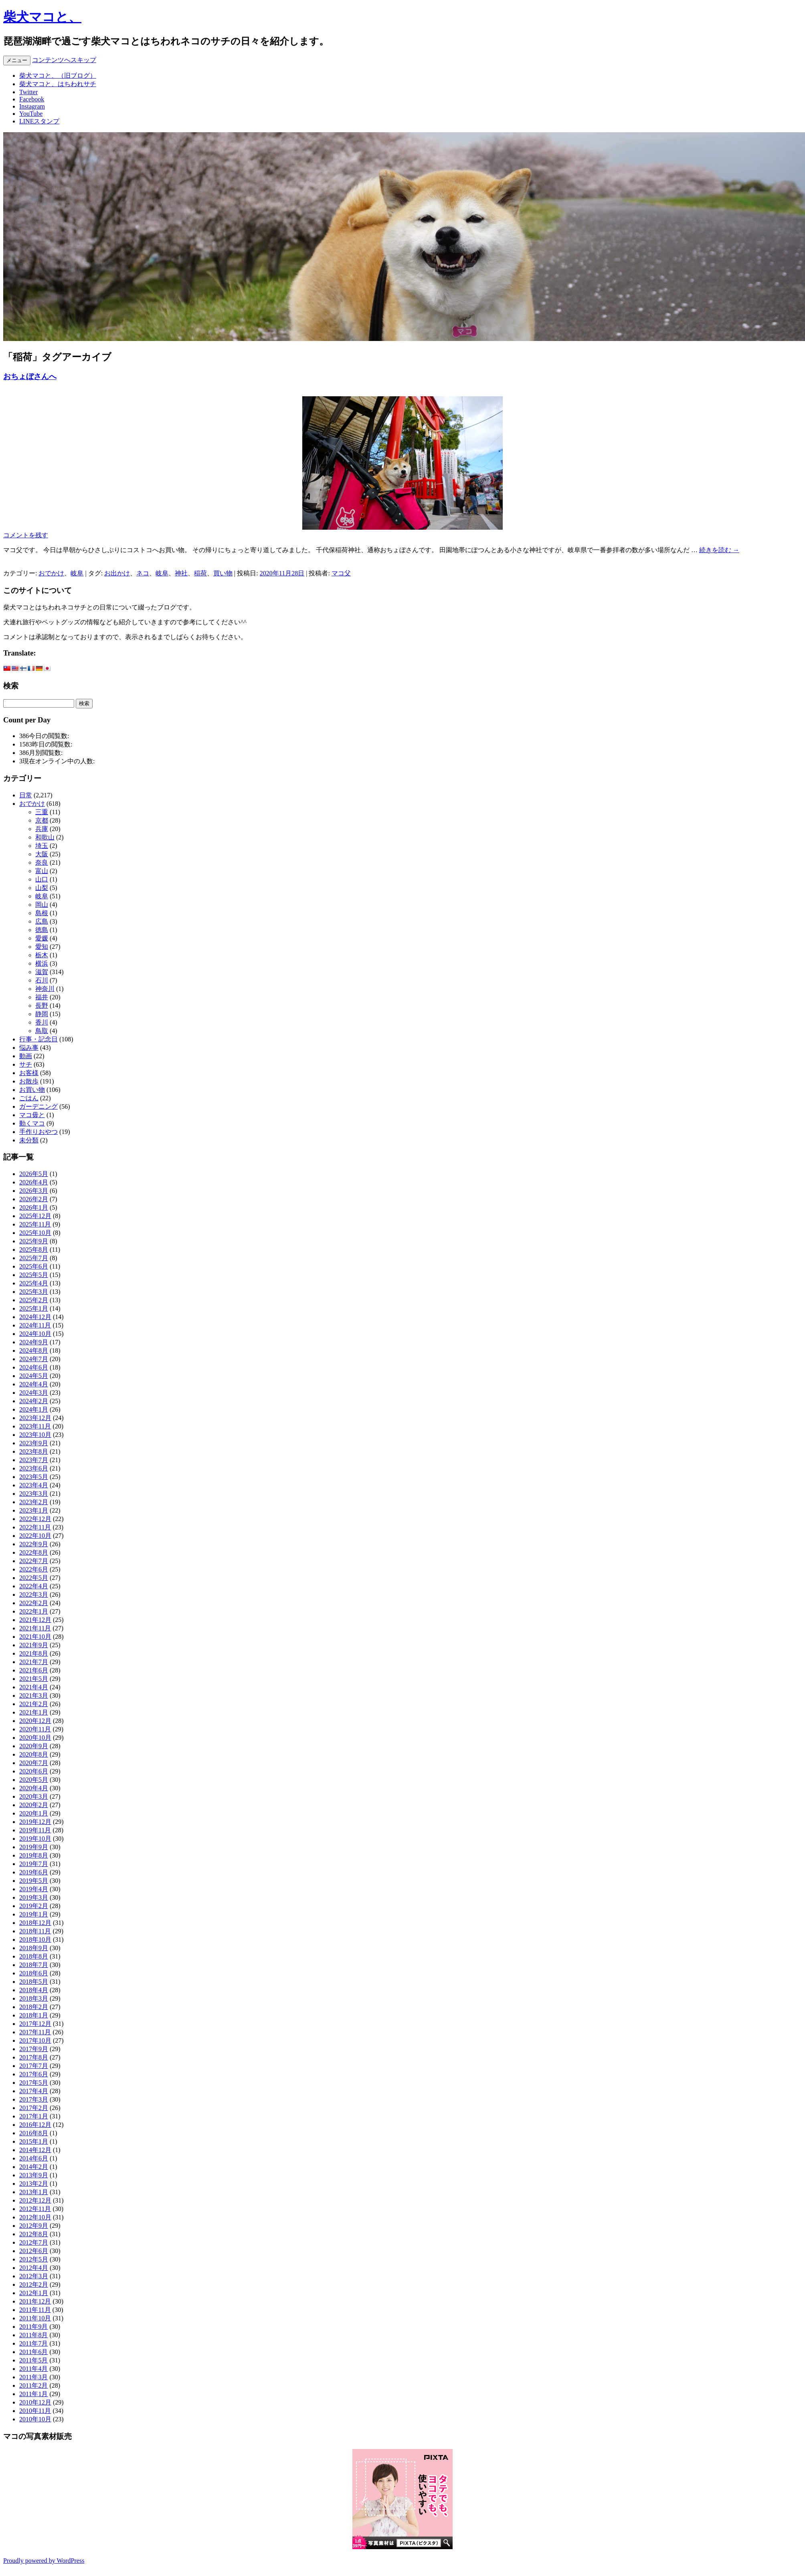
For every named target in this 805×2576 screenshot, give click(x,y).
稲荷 (200, 573)
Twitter (28, 92)
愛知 (41, 946)
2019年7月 (33, 1863)
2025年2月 (33, 1300)
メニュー (16, 60)
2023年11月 (35, 1426)
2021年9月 (33, 1645)
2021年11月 (35, 1628)
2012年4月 (33, 2267)
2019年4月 (33, 1889)
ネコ (142, 573)
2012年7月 (33, 2242)
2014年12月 (35, 2149)
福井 (41, 997)
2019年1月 (33, 1914)
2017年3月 (33, 2099)
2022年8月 (33, 1552)
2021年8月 (33, 1653)
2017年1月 (33, 2116)
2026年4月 (33, 1182)
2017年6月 (33, 2074)
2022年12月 (35, 1518)
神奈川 (45, 988)
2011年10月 (35, 2318)
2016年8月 (33, 2133)
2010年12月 (35, 2402)
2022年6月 (33, 1569)
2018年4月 (33, 1990)
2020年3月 (33, 1796)
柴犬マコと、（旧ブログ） (57, 75)
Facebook (31, 99)
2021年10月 (35, 1636)
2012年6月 (33, 2250)
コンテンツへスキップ (64, 59)
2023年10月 (35, 1434)
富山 (41, 870)
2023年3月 (33, 1493)
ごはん (28, 1098)
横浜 (41, 963)
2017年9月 (33, 2048)
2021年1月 (33, 1712)
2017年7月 (33, 2065)
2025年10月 (35, 1232)
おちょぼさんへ (30, 376)
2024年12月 (35, 1316)
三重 (41, 812)
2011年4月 (33, 2368)
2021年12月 (35, 1619)
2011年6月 (33, 2351)
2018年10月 (35, 1939)
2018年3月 (33, 1998)
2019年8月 (33, 1855)
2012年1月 (33, 2293)
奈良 (41, 862)
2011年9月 (33, 2326)
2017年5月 (33, 2082)
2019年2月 (33, 1905)
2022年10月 (35, 1535)
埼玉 (41, 845)
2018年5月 (33, 1981)
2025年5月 (33, 1274)
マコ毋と (32, 1114)
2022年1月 (33, 1611)
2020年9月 (33, 1746)
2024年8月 (33, 1350)
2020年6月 (33, 1771)
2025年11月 (35, 1224)
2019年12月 (35, 1821)
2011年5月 (33, 2360)
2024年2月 (33, 1401)
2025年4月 (33, 1283)
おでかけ (51, 573)
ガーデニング (38, 1106)
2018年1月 (33, 2015)
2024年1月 (33, 1409)
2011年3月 (33, 2377)
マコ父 (341, 573)
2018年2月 (33, 2006)
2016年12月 (35, 2124)
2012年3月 (33, 2276)
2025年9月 (33, 1241)
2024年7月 (33, 1359)
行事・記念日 (38, 1039)
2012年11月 (35, 2208)
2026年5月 (33, 1173)
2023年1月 (33, 1510)
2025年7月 (33, 1258)
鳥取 (41, 1030)
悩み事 (28, 1047)
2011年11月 (35, 2309)
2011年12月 (35, 2301)
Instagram (32, 106)
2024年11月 (35, 1325)
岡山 (41, 904)
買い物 (223, 573)
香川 (41, 1022)
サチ (25, 1064)
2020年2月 (33, 1804)
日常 (25, 795)
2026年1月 (33, 1207)
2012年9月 (33, 2225)
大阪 (41, 854)
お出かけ (117, 573)
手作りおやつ (38, 1131)
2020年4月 (33, 1788)
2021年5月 (33, 1678)
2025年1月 (33, 1308)
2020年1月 (33, 1813)
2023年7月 (33, 1459)
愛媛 (41, 938)
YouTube (30, 113)
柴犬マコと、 (42, 17)
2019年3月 (33, 1897)
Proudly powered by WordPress (43, 2560)
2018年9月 (33, 1948)
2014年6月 (33, 2158)
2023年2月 (33, 1502)
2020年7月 (33, 1762)
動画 (25, 1056)
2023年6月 (33, 1468)
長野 (41, 1005)
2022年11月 (35, 1527)
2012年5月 (33, 2259)
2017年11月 (35, 2032)
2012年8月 (33, 2234)
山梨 (41, 887)
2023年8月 (33, 1451)
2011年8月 (33, 2335)
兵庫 (41, 828)
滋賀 (41, 971)
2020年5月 (33, 1779)
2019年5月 (33, 1880)
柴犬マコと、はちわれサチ (57, 84)
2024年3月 (33, 1392)
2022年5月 (33, 1577)
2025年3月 (33, 1291)
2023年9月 (33, 1443)
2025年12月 (35, 1215)
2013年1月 (33, 2192)
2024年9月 (33, 1342)
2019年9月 (33, 1847)
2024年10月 (35, 1333)
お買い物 (32, 1089)
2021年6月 (33, 1670)
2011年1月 (33, 2393)
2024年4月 (33, 1384)
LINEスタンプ (39, 121)
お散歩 (28, 1081)
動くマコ (32, 1123)
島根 (41, 913)
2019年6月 (33, 1872)
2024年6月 (33, 1367)
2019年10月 (35, 1838)
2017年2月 (33, 2107)
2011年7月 (33, 2343)
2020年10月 (35, 1737)
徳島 (41, 929)
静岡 (41, 1014)
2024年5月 (33, 1375)
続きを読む (719, 550)
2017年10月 (35, 2040)
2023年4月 (33, 1485)
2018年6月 (33, 1973)
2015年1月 (33, 2141)
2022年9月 (33, 1544)
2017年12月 (35, 2023)
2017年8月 (33, 2057)
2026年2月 (33, 1199)
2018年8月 (33, 1956)
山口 (41, 879)
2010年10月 (35, 2419)
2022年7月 (33, 1560)
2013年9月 (33, 2175)
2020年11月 (35, 1729)
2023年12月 (35, 1417)
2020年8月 (33, 1754)
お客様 (28, 1072)
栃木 (41, 955)
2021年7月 (33, 1661)
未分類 (28, 1140)
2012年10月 (35, 2217)
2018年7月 (33, 1964)
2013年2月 (33, 2183)
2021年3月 (33, 1695)
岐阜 (77, 573)
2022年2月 (33, 1603)
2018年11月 (35, 1931)
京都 (41, 820)
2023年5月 (33, 1476)
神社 (181, 573)
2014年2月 (33, 2166)
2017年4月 (33, 2091)
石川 (41, 980)
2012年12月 (35, 2200)
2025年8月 (33, 1249)
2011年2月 (33, 2385)
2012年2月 (33, 2284)
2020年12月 (35, 1720)
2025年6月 (33, 1266)
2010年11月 (35, 2410)
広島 (41, 921)
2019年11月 (35, 1830)
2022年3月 (33, 1594)
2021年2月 (33, 1704)
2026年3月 (33, 1190)
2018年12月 (35, 1922)
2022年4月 (33, 1586)
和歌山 (45, 837)
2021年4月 (33, 1687)
